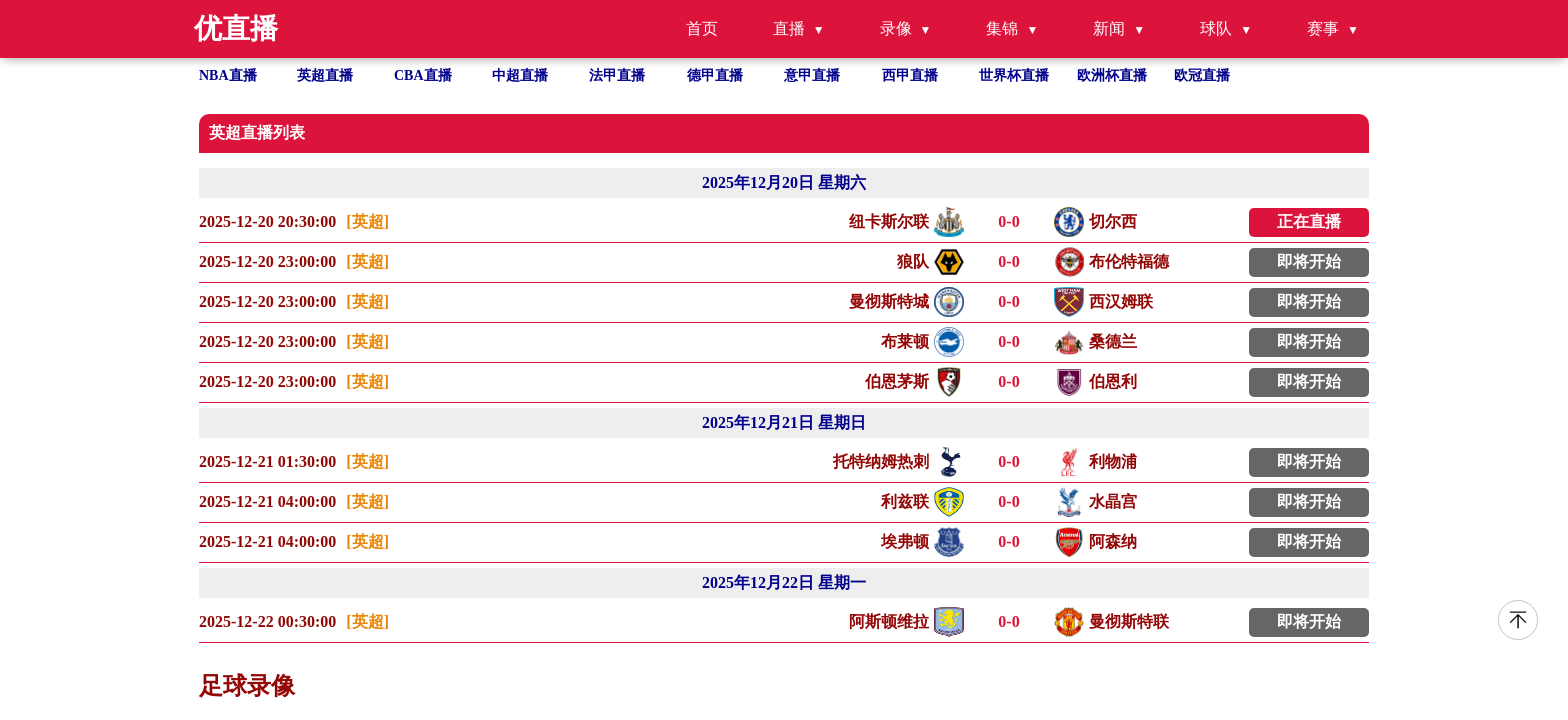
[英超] (367, 221)
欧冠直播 (1202, 75)
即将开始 (1309, 261)
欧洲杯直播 (1112, 75)
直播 (789, 28)
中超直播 (520, 75)
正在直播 (1309, 221)
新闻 (1109, 28)
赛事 (1323, 28)
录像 (896, 28)
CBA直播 (423, 75)
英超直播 (325, 75)
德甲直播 (715, 75)
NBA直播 (228, 75)
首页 (702, 28)
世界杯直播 (1014, 75)
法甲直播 (617, 75)
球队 (1216, 28)
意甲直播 (812, 75)
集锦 (1002, 28)
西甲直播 (910, 75)
